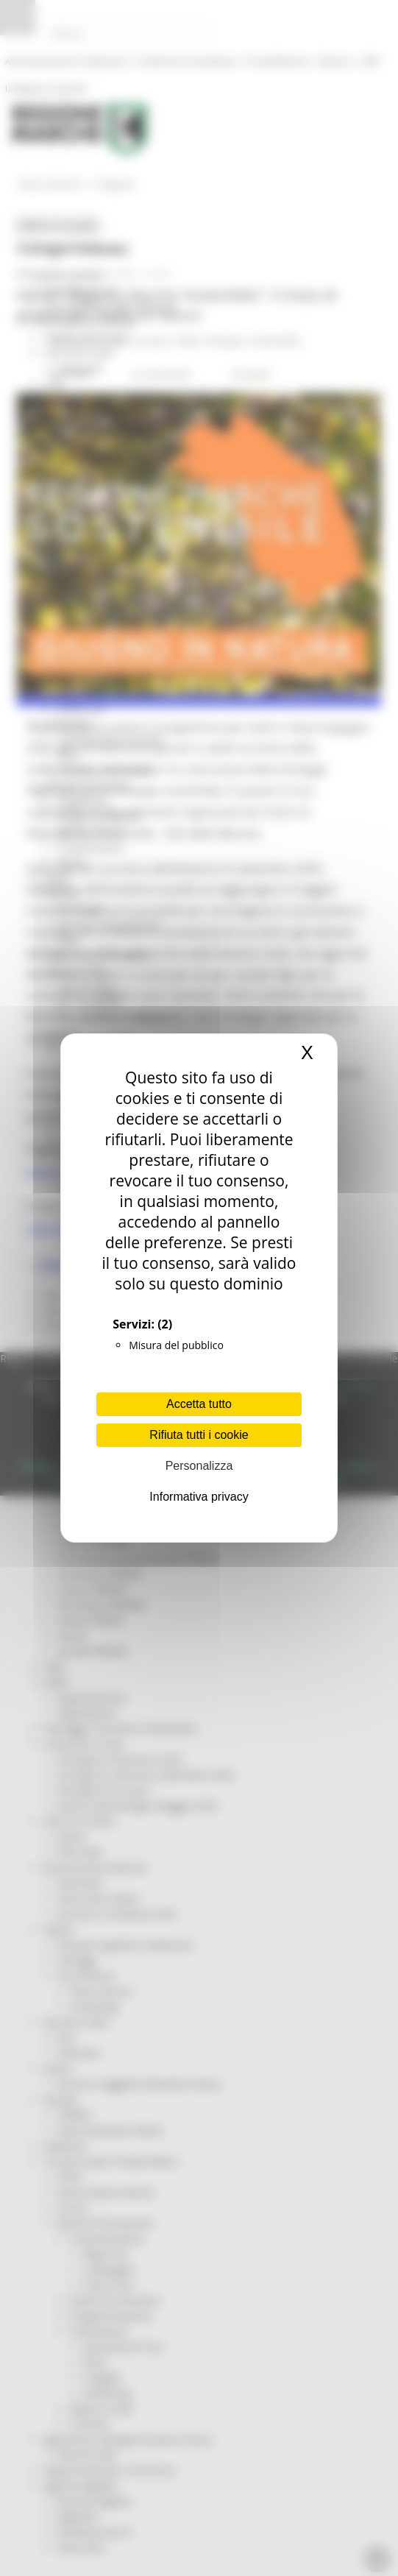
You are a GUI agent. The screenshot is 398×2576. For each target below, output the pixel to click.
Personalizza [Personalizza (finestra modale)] (199, 1465)
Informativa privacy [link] (198, 1496)
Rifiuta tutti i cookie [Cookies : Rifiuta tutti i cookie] (198, 1435)
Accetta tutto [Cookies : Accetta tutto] (199, 1404)
